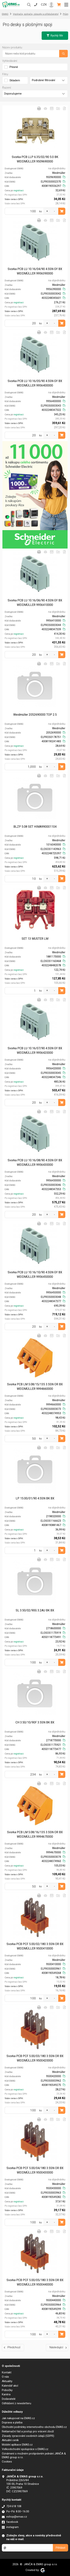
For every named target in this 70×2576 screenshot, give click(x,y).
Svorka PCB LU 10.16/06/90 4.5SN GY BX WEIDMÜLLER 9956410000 (35, 603)
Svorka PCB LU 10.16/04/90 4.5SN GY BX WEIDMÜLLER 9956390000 (35, 271)
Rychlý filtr (55, 35)
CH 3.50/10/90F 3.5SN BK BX (34, 1722)
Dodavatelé (8, 2399)
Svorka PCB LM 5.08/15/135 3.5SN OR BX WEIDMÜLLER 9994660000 (35, 1387)
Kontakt (6, 2372)
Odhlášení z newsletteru (16, 2403)
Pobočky (7, 2390)
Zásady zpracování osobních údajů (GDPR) (28, 2436)
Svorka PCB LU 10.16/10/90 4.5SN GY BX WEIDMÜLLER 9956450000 (35, 1275)
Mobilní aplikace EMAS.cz (17, 2444)
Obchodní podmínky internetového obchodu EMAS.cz (34, 2427)
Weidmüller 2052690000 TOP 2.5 (35, 714)
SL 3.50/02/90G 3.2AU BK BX (35, 1610)
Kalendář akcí (10, 2385)
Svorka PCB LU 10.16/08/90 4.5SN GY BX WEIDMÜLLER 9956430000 (35, 1162)
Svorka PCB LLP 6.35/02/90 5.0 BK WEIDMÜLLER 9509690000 (35, 159)
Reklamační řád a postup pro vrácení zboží (28, 2431)
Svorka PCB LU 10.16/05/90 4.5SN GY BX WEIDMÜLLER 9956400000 (35, 383)
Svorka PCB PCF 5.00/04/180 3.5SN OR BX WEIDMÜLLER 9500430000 (35, 2170)
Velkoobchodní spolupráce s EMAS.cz (25, 2449)
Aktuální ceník (10, 2440)
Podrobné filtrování (48, 80)
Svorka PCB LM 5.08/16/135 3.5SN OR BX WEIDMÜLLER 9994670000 (35, 1834)
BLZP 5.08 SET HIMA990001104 (35, 826)
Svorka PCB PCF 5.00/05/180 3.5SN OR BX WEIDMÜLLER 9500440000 (35, 2282)
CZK (44, 4)
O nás (5, 2376)
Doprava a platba (12, 2422)
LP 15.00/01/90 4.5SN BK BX (35, 1498)
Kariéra (6, 2394)
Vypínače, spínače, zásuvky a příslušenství (35, 14)
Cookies (7, 2461)
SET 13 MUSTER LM (35, 938)
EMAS (5, 14)
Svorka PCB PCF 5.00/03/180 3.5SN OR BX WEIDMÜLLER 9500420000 (35, 2058)
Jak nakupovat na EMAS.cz (18, 2418)
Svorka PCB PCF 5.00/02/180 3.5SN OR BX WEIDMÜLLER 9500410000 (35, 1946)
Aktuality (7, 2381)
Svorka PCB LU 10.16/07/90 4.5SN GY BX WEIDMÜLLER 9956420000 (35, 1050)
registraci (19, 190)
